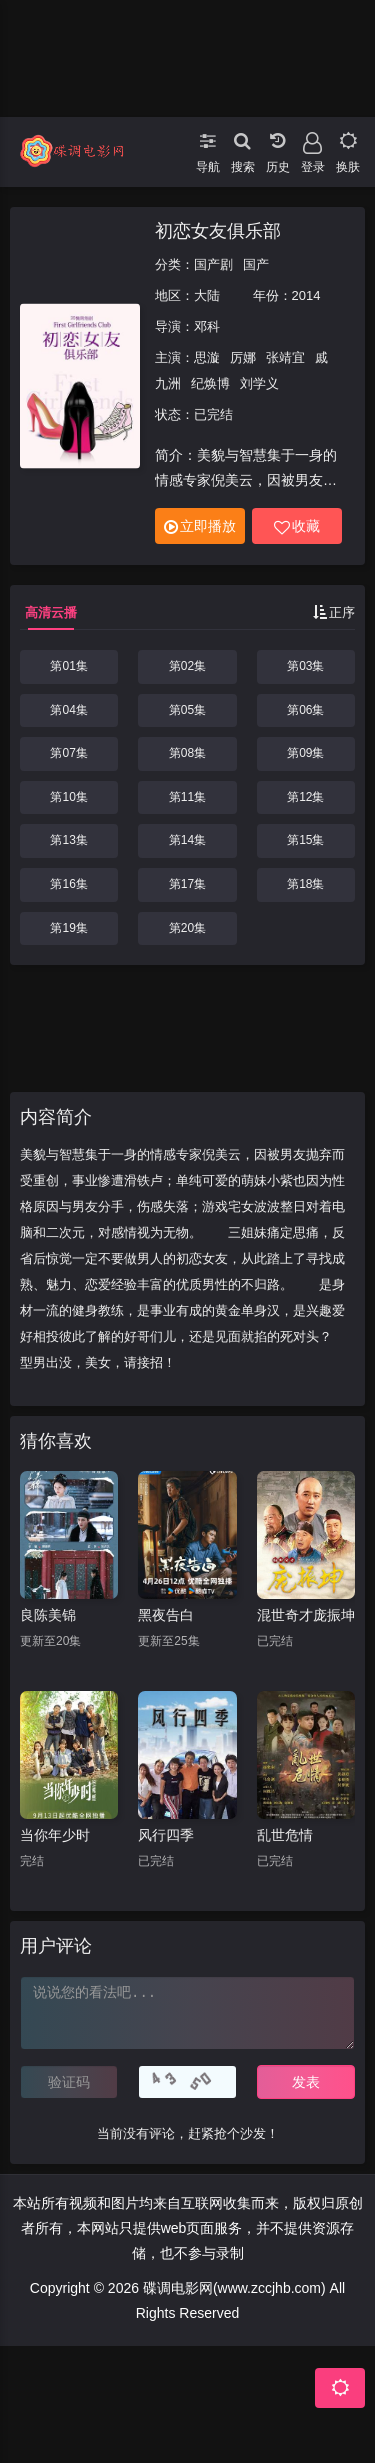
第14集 (187, 840)
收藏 (297, 526)
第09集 (305, 753)
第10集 (68, 797)
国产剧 (213, 264)
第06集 (305, 710)
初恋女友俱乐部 (218, 231)
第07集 (68, 753)
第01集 (68, 666)
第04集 (68, 710)
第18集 (305, 884)
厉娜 (243, 357)
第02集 (187, 666)
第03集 (305, 666)
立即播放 (200, 526)
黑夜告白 (166, 1615)
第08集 (187, 753)
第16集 (68, 884)
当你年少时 (55, 1835)
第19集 (68, 928)
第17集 (187, 884)
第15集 (305, 840)
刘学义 (259, 383)
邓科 (207, 326)
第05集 (187, 710)
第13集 (68, 840)
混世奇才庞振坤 (306, 1615)
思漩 (207, 357)
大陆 (207, 295)
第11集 (187, 797)
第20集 (187, 928)
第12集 (305, 797)
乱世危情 (285, 1835)
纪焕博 (210, 383)
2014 (306, 295)
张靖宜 (285, 357)
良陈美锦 (48, 1615)
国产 (256, 264)
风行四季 (166, 1835)
